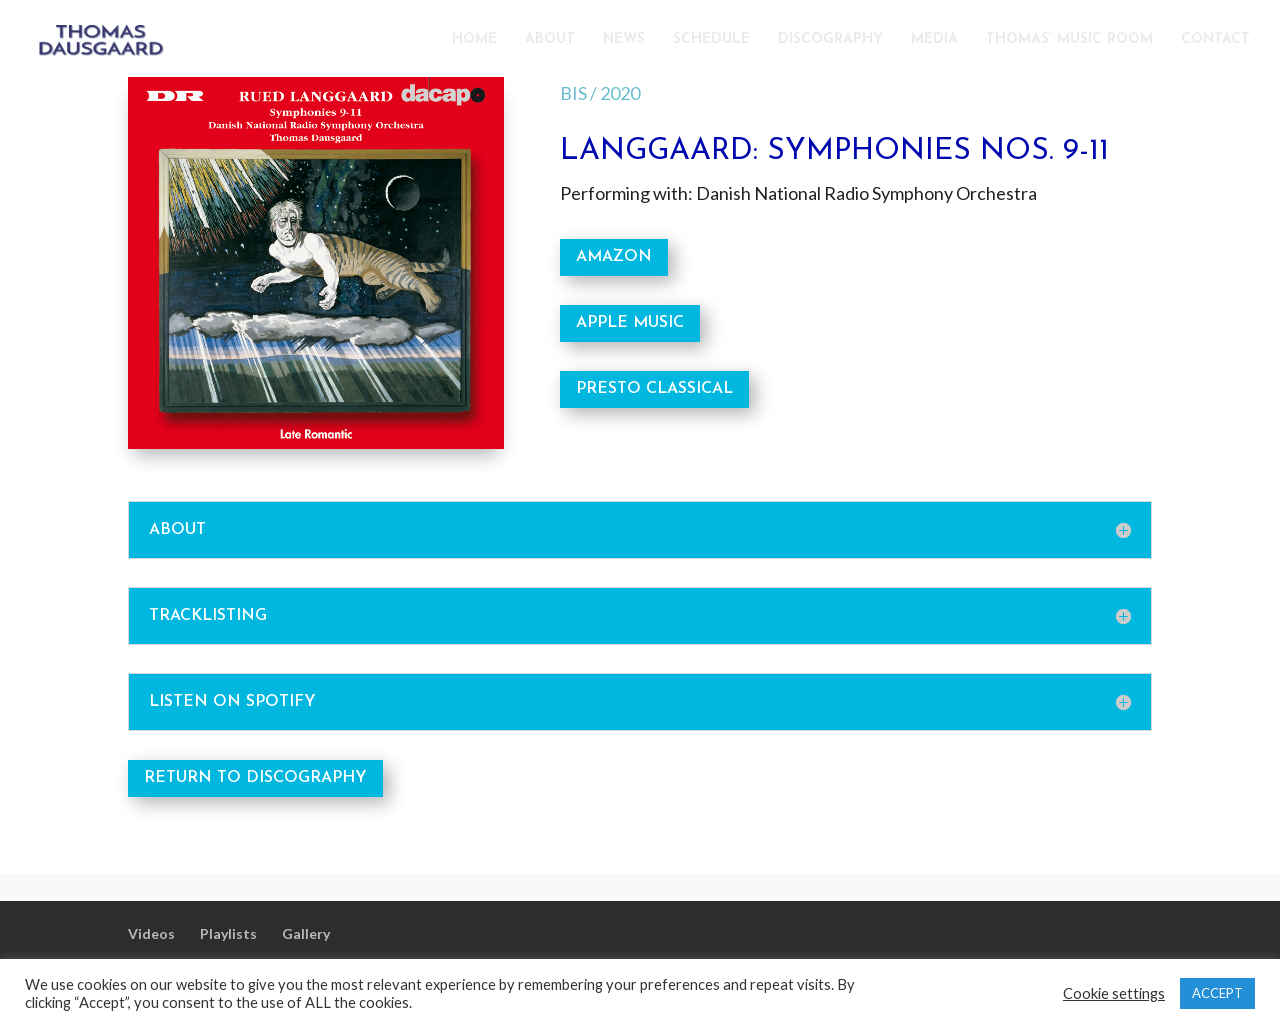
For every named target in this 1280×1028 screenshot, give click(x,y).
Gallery (306, 933)
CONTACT (1215, 40)
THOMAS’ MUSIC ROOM (1069, 40)
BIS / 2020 (600, 93)
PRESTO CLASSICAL (654, 389)
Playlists (228, 933)
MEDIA (934, 40)
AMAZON (614, 257)
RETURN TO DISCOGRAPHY (255, 778)
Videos (151, 933)
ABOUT (550, 40)
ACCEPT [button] (1217, 993)
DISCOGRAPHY (830, 40)
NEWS (624, 40)
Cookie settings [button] (1114, 993)
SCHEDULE (711, 40)
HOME (474, 40)
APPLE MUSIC (630, 323)
